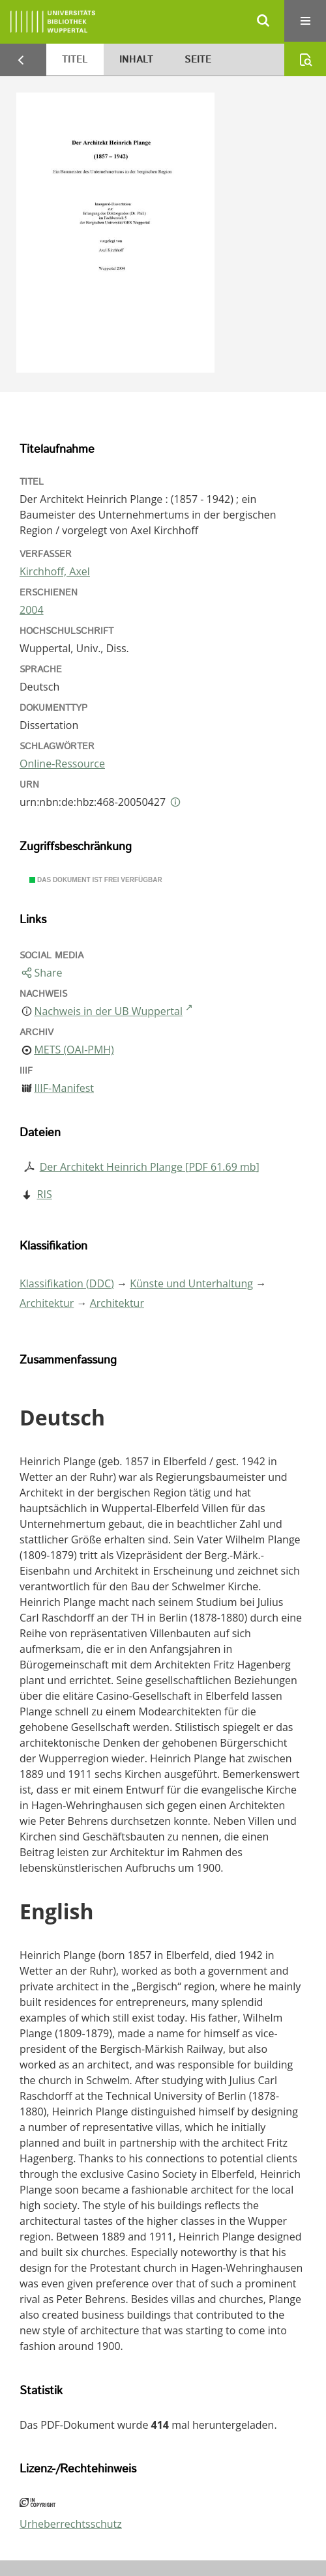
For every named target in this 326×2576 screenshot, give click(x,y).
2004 (32, 610)
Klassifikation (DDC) (67, 1283)
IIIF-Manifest (64, 1088)
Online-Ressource (62, 763)
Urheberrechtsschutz (71, 2524)
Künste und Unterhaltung (191, 1283)
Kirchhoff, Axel (55, 571)
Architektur (47, 1303)
